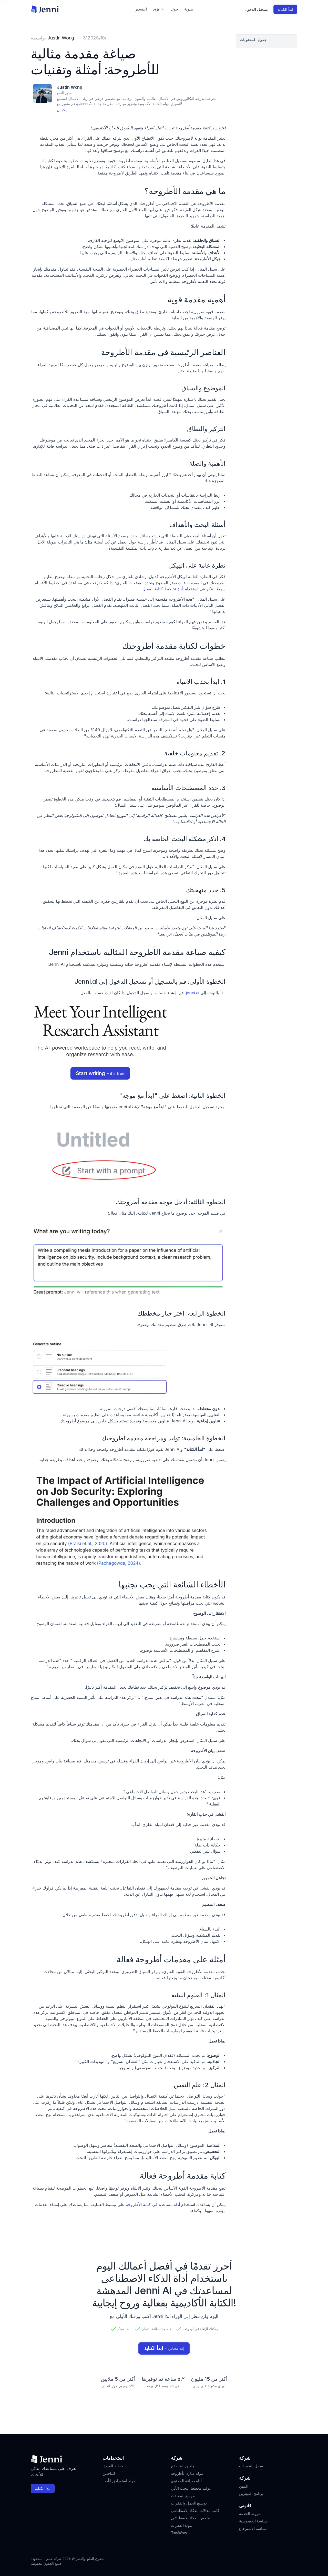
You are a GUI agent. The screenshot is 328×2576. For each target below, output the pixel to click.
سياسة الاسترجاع (253, 2528)
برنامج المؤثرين (251, 2493)
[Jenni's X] (285, 2559)
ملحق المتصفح (182, 2466)
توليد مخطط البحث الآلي (190, 2488)
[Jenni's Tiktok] (276, 2559)
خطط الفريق (112, 2466)
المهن (243, 2486)
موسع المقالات (183, 2495)
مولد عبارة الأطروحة (187, 2473)
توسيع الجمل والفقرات (189, 2503)
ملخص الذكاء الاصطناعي (190, 2518)
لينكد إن (62, 110)
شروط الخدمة (250, 2513)
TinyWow (179, 2532)
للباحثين (108, 2473)
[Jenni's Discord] (294, 2559)
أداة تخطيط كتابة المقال (162, 588)
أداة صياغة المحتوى (186, 2480)
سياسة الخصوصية (253, 2521)
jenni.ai (192, 992)
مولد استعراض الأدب (118, 2480)
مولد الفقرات (181, 2525)
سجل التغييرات (251, 2466)
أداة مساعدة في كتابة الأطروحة (153, 2204)
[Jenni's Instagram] (257, 2559)
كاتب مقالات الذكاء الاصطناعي (195, 2510)
